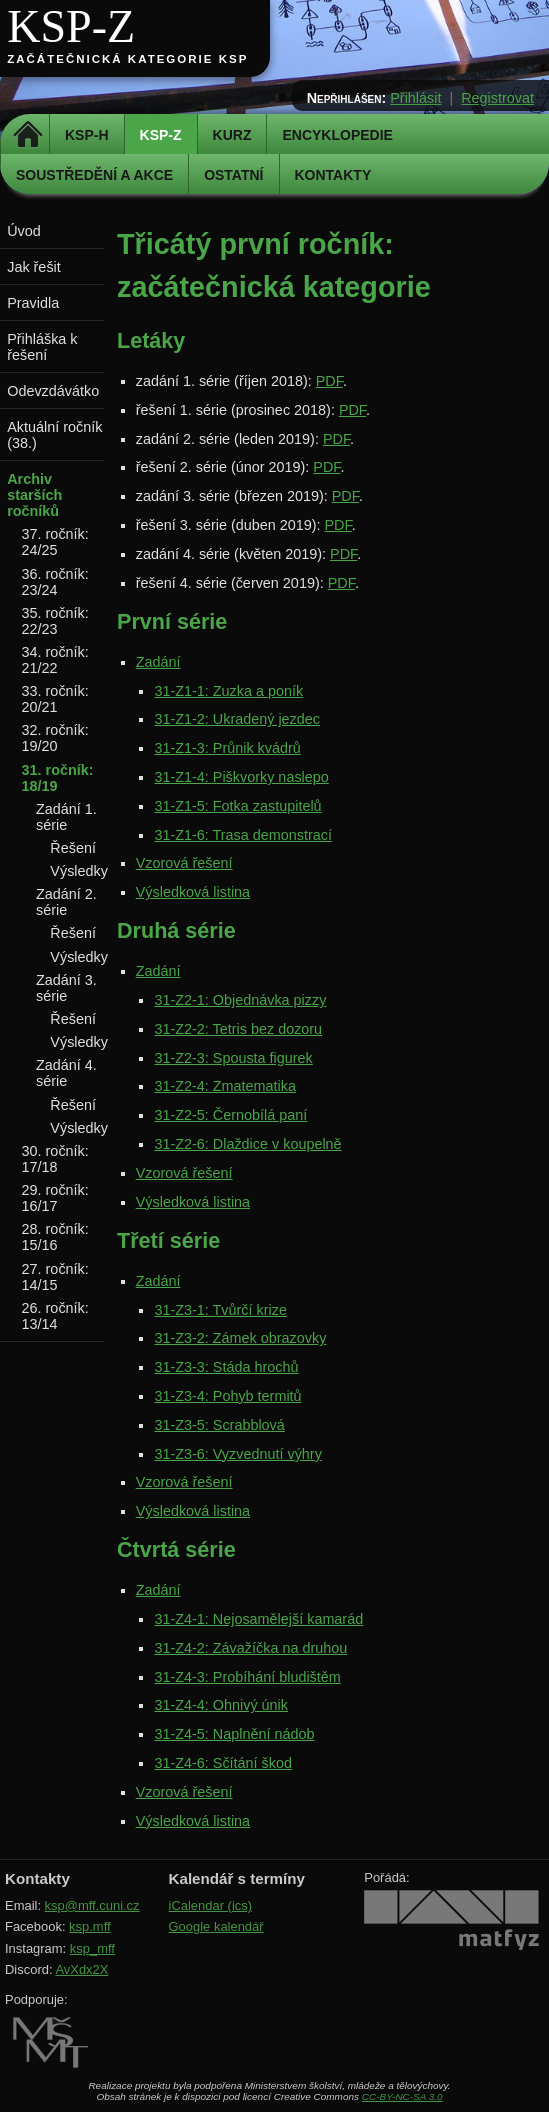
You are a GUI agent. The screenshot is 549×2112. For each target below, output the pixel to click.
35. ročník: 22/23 (55, 621)
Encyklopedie (337, 135)
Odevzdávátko (53, 391)
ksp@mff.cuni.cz (92, 1905)
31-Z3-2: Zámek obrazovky (240, 1338)
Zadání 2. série (66, 902)
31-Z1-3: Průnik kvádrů (227, 748)
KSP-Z (71, 26)
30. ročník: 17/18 (55, 1159)
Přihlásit (415, 98)
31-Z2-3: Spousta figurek (233, 1058)
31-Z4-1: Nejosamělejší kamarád (258, 1619)
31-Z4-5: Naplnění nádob (234, 1734)
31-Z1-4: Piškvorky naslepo (241, 777)
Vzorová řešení (184, 863)
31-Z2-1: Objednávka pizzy (240, 1000)
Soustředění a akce (94, 175)
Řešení (73, 848)
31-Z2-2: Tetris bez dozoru (238, 1029)
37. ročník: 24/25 (55, 542)
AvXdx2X (81, 1969)
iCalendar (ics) (211, 1905)
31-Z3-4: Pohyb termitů (227, 1396)
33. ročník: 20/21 (55, 699)
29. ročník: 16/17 (55, 1198)
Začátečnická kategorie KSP (127, 59)
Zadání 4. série (66, 1073)
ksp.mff (90, 1926)
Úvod (24, 231)
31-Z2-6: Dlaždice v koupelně (247, 1144)
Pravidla (33, 303)
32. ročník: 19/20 (55, 738)
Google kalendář (216, 1926)
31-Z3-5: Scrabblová (219, 1425)
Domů (27, 135)
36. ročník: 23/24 (55, 582)
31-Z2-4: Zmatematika (225, 1086)
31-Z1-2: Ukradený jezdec (237, 719)
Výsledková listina (193, 892)
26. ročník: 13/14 (55, 1316)
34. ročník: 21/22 (55, 660)
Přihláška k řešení (42, 347)
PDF (329, 381)
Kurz (232, 135)
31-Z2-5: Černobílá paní (230, 1115)
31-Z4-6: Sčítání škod (223, 1763)
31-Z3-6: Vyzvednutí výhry (237, 1454)
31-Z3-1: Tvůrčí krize (220, 1310)
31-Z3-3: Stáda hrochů (226, 1367)
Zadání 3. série (66, 988)
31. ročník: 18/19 (58, 778)
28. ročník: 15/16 (55, 1237)
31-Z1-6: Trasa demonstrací (243, 835)
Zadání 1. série (66, 817)
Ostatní (233, 175)
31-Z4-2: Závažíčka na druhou (250, 1648)
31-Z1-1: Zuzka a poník (228, 691)
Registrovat (497, 98)
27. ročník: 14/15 (55, 1277)
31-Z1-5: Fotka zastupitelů (237, 806)
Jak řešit (34, 267)
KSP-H (87, 135)
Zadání (158, 662)
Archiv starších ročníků (34, 495)
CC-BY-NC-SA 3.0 (402, 2096)
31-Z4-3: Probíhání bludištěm (247, 1677)
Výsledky (79, 871)
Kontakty (333, 175)
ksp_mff (92, 1948)
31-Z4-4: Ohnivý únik (221, 1705)
